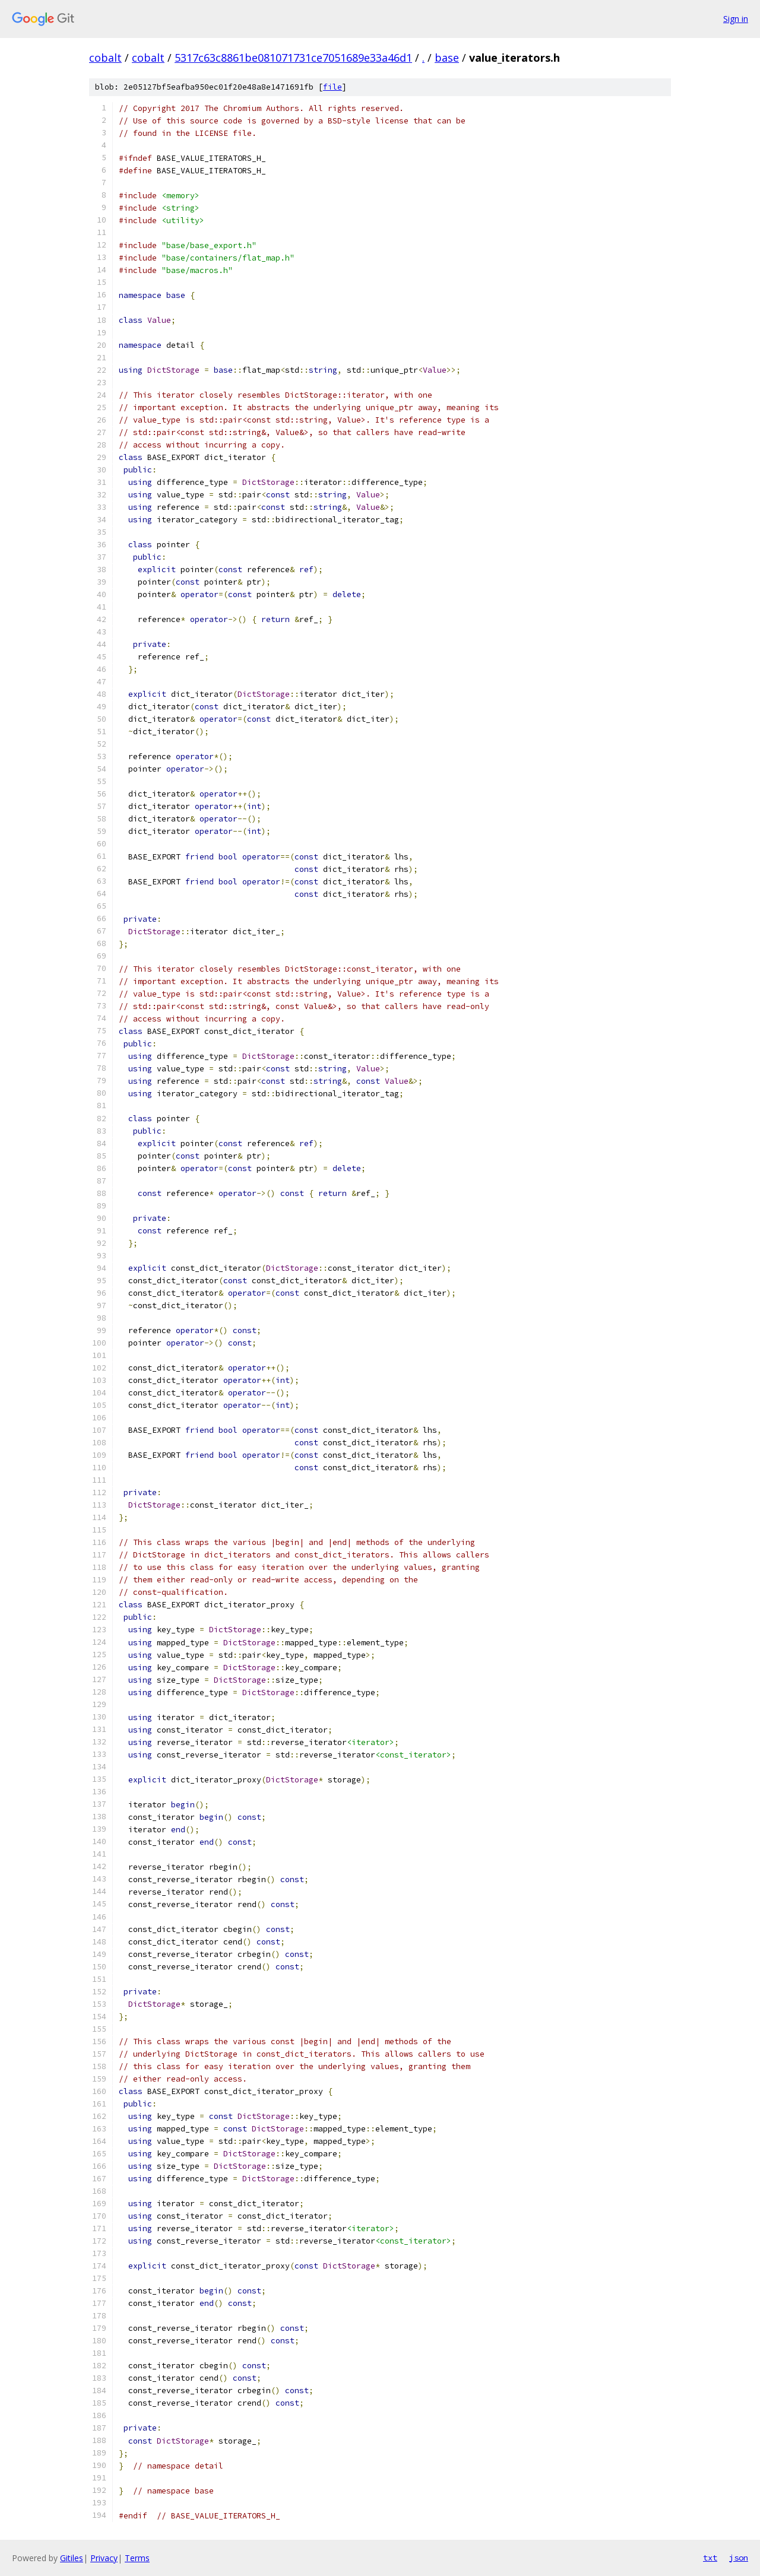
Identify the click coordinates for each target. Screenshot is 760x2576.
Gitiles (71, 2558)
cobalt (105, 57)
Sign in (735, 18)
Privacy (104, 2558)
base (447, 57)
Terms (137, 2558)
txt (710, 2557)
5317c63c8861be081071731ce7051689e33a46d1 (293, 57)
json (738, 2557)
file (332, 87)
